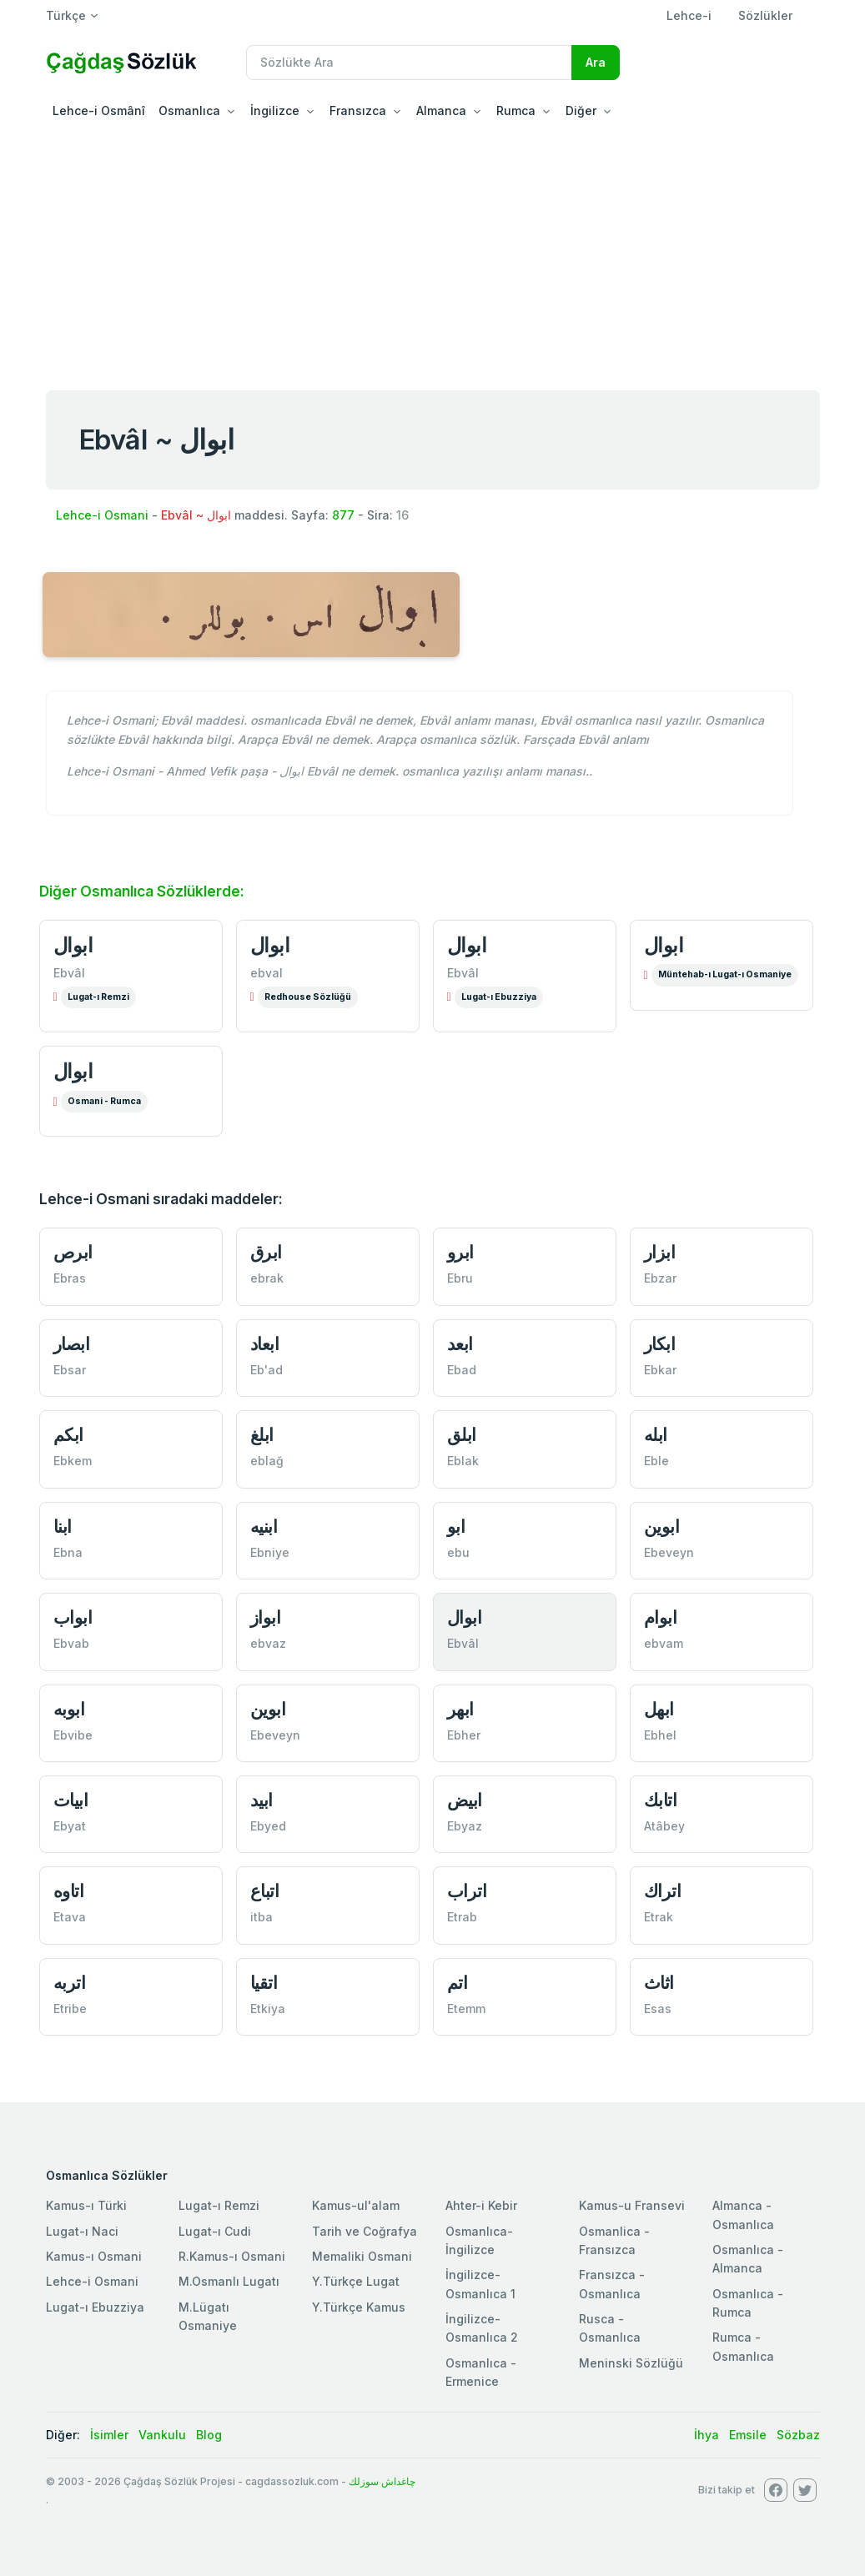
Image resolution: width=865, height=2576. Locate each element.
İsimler (109, 2435)
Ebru (460, 1278)
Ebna (68, 1552)
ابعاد (264, 1343)
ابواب (73, 1617)
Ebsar (69, 1370)
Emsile (748, 2435)
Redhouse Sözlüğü (307, 997)
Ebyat (69, 1826)
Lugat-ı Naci (82, 2231)
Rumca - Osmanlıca (743, 2346)
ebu (458, 1552)
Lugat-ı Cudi (215, 2231)
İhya (706, 2435)
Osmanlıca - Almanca (747, 2258)
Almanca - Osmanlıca (743, 2214)
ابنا (62, 1526)
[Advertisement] (432, 253)
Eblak (463, 1461)
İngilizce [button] (274, 110)
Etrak (658, 1917)
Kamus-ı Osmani (94, 2256)
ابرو (460, 1252)
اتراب (467, 1891)
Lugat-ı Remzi (98, 997)
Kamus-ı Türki (86, 2205)
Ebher (463, 1735)
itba (261, 1917)
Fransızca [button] (357, 110)
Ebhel (660, 1735)
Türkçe (66, 15)
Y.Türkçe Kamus (358, 2307)
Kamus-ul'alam (356, 2205)
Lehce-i (689, 15)
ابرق (266, 1252)
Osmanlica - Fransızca (614, 2240)
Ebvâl (69, 973)
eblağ (267, 1461)
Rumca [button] (516, 110)
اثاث (659, 1982)
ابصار (71, 1343)
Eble (656, 1461)
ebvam (663, 1643)
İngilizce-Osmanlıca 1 (480, 2283)
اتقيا (264, 1982)
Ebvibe (73, 1735)
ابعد (460, 1343)
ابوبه (69, 1709)
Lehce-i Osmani (102, 515)
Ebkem (72, 1461)
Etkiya (267, 2008)
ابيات (70, 1800)
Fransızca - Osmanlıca (612, 2283)
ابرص (73, 1252)
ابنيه (264, 1526)
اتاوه (68, 1891)
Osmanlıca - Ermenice (480, 2372)
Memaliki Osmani (362, 2256)
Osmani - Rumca (104, 1101)
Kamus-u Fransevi (632, 2205)
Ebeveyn (669, 1552)
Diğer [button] (581, 110)
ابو (456, 1526)
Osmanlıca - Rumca (747, 2303)
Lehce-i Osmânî (99, 110)
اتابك (660, 1800)
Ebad (461, 1370)
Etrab (462, 1917)
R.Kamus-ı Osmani (232, 2256)
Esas (657, 2008)
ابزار (660, 1252)
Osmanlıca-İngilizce (479, 2240)
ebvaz (268, 1643)
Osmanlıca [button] (189, 110)
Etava (69, 1917)
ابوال (73, 945)
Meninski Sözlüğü (631, 2363)
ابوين (662, 1526)
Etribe (70, 2008)
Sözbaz (798, 2435)
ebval (266, 973)
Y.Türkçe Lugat (356, 2281)
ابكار (660, 1343)
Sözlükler (765, 15)
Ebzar (660, 1278)
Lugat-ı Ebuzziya (498, 997)
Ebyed (268, 1826)
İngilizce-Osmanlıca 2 (481, 2328)
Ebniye (269, 1552)
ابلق (461, 1434)
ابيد (261, 1800)
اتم (457, 1982)
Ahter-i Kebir (481, 2205)
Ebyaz (464, 1826)
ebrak (267, 1278)
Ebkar (660, 1370)
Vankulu (162, 2435)
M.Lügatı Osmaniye (208, 2316)
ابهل (659, 1709)
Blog (209, 2435)
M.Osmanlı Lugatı (229, 2281)
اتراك (662, 1891)
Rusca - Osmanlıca (610, 2328)
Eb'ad (266, 1370)
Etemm (466, 2008)
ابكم (68, 1434)
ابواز (265, 1617)
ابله (655, 1434)
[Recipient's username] (409, 62)
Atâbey (664, 1826)
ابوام (660, 1617)
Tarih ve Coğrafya (364, 2231)
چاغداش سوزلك (382, 2481)
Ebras (69, 1278)
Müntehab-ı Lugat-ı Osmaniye (725, 974)
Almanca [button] (441, 110)
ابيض (464, 1800)
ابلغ (262, 1434)
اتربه (69, 1982)
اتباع (264, 1891)
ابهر (460, 1709)
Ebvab (71, 1643)
